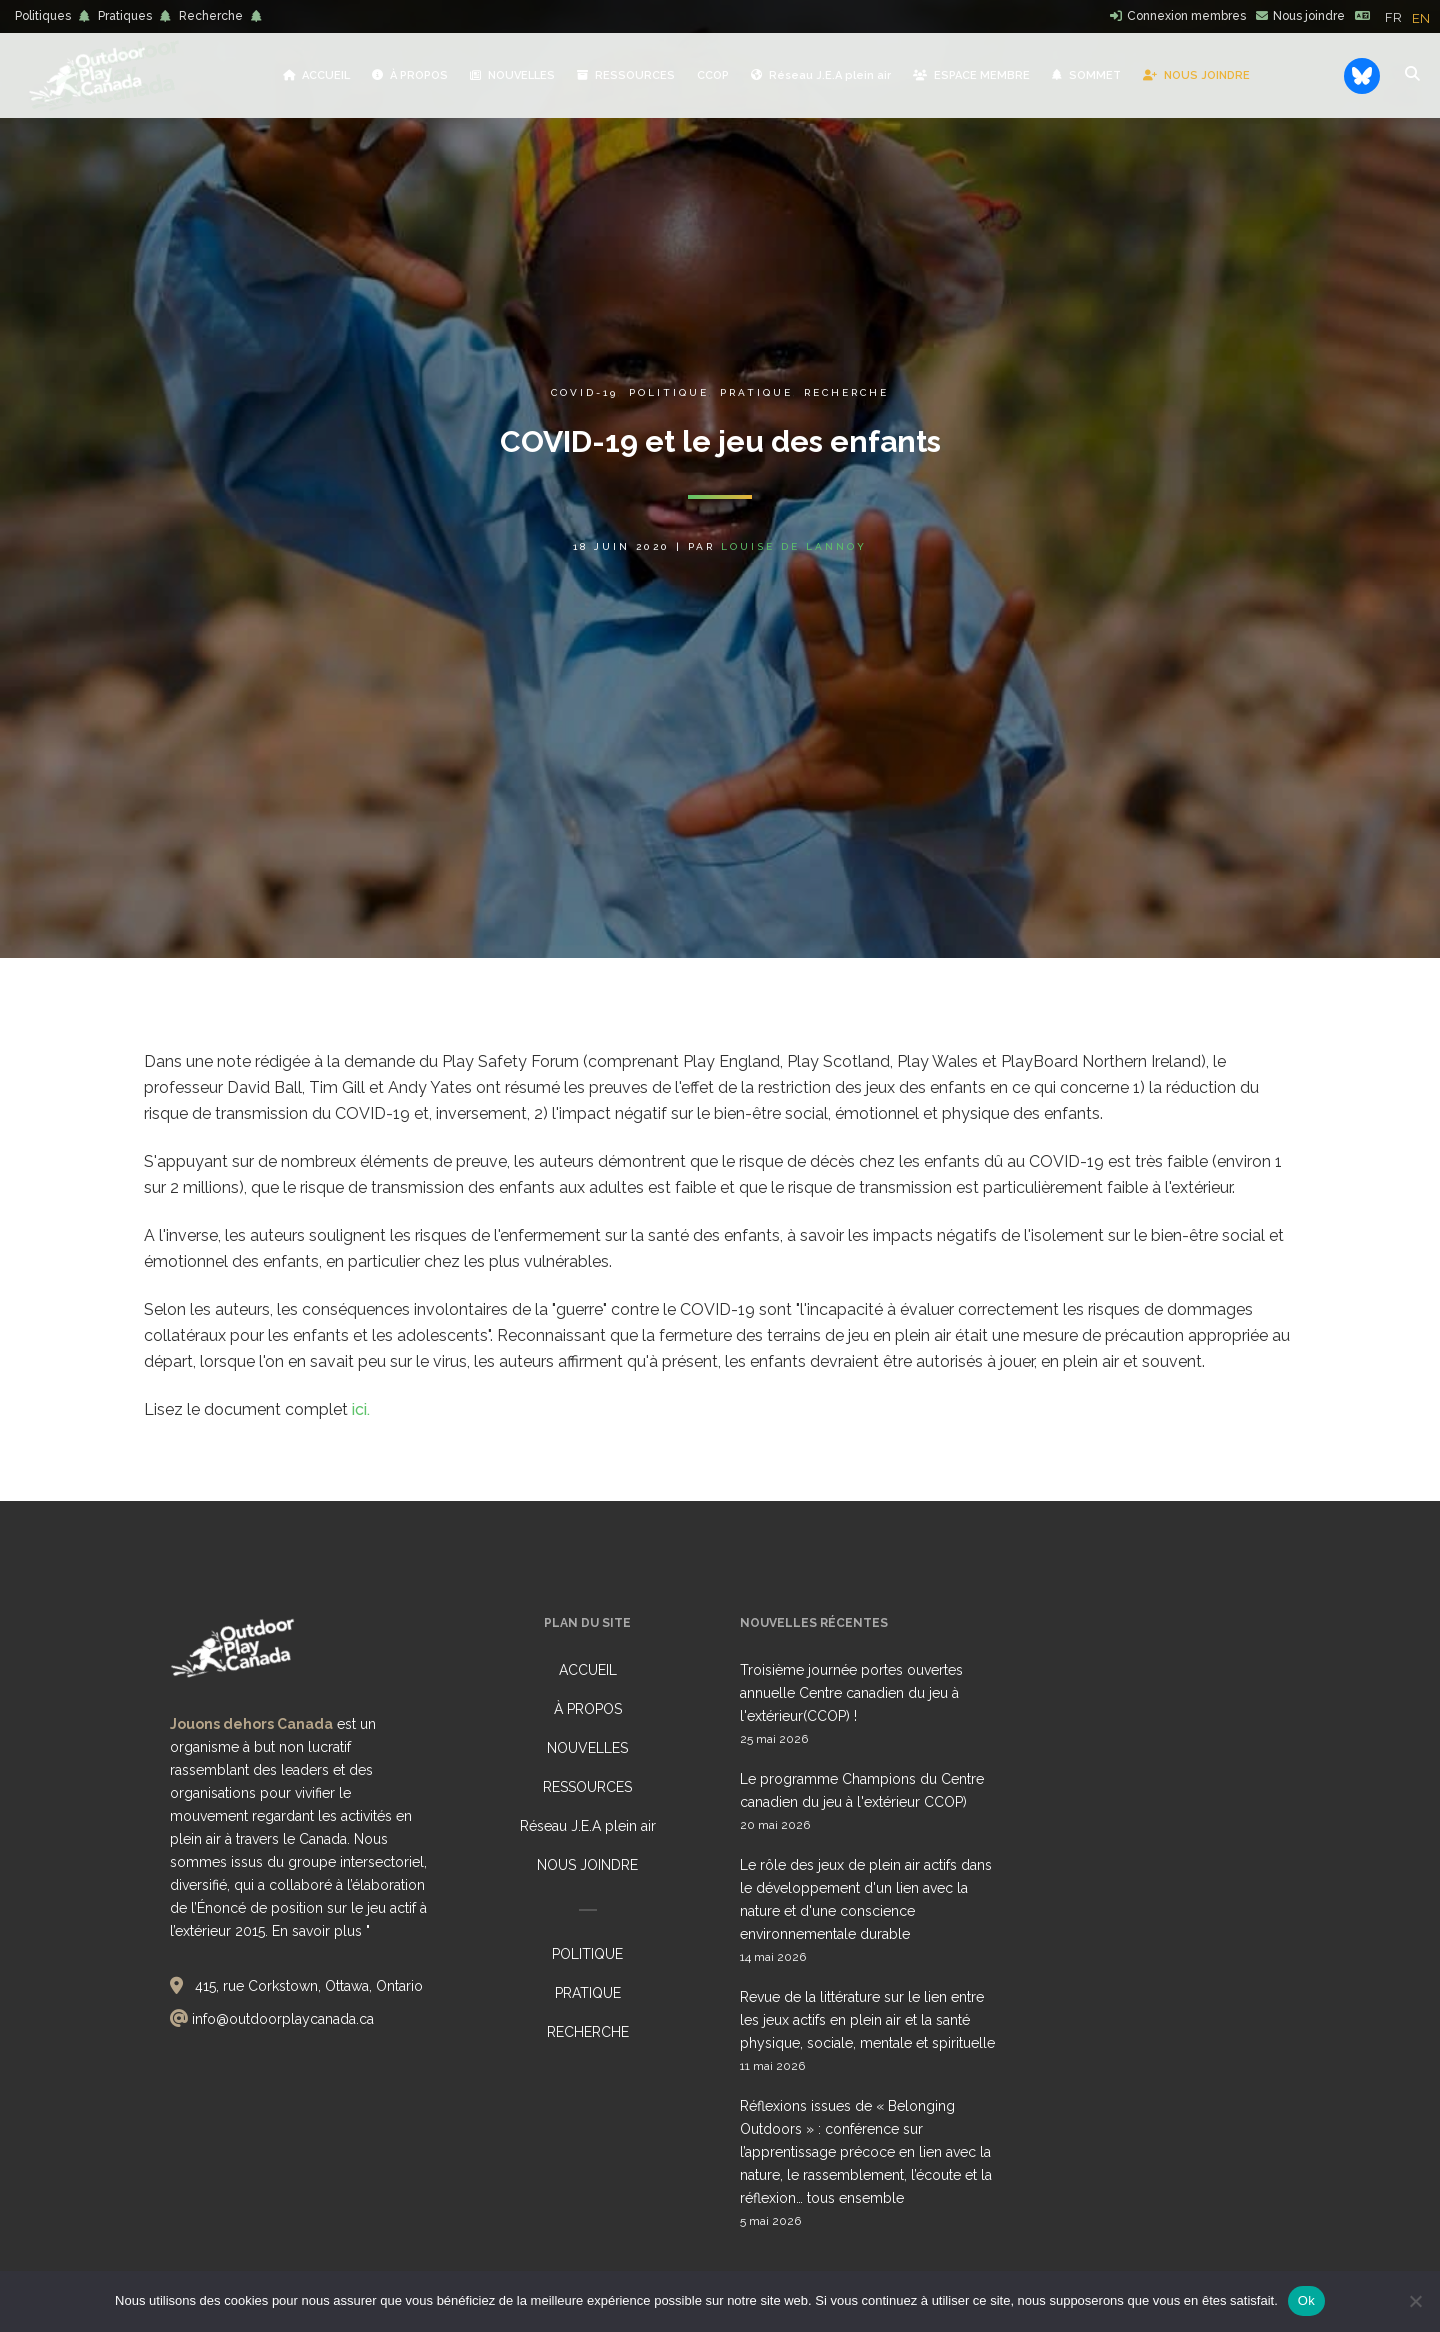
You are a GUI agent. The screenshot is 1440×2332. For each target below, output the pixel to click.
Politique (669, 392)
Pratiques (125, 16)
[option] (1421, 18)
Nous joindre (1309, 16)
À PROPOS (588, 1709)
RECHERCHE (588, 2032)
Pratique (756, 392)
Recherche (211, 16)
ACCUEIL (588, 1670)
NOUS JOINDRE (587, 1865)
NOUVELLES (587, 1748)
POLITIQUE (587, 1954)
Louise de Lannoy (794, 546)
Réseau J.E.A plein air (588, 1826)
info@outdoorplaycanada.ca (283, 2019)
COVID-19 (584, 392)
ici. (361, 1409)
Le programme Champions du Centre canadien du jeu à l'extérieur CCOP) (862, 1790)
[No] (1415, 2301)
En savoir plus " (321, 1931)
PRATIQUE (588, 1993)
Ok (1306, 2300)
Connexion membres (1186, 16)
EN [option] (1421, 18)
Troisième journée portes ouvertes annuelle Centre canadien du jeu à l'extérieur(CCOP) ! (851, 1693)
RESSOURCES (587, 1787)
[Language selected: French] (1412, 17)
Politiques (43, 16)
